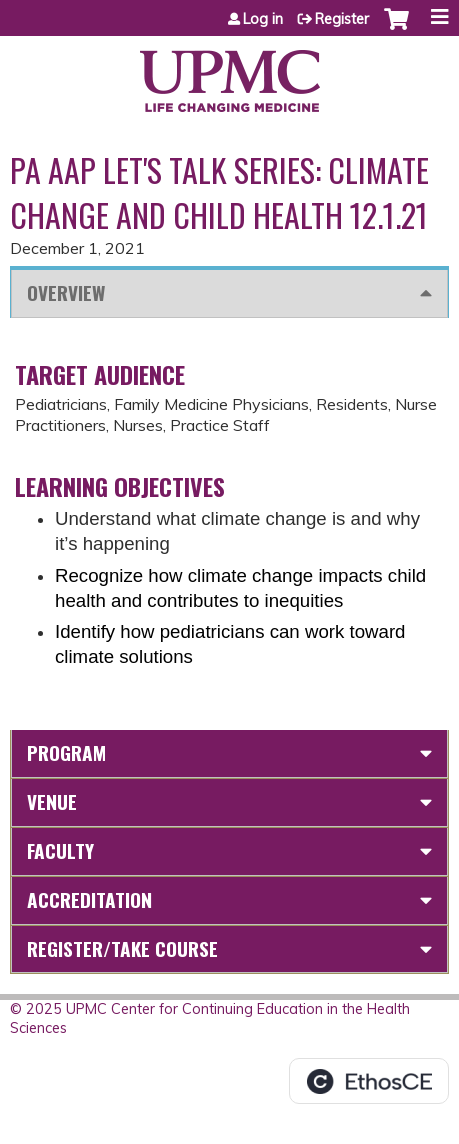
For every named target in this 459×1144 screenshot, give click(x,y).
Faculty (60, 850)
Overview (66, 292)
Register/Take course (122, 948)
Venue (52, 801)
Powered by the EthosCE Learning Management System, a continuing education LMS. (369, 1081)
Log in (263, 19)
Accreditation (89, 899)
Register (342, 19)
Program (66, 752)
